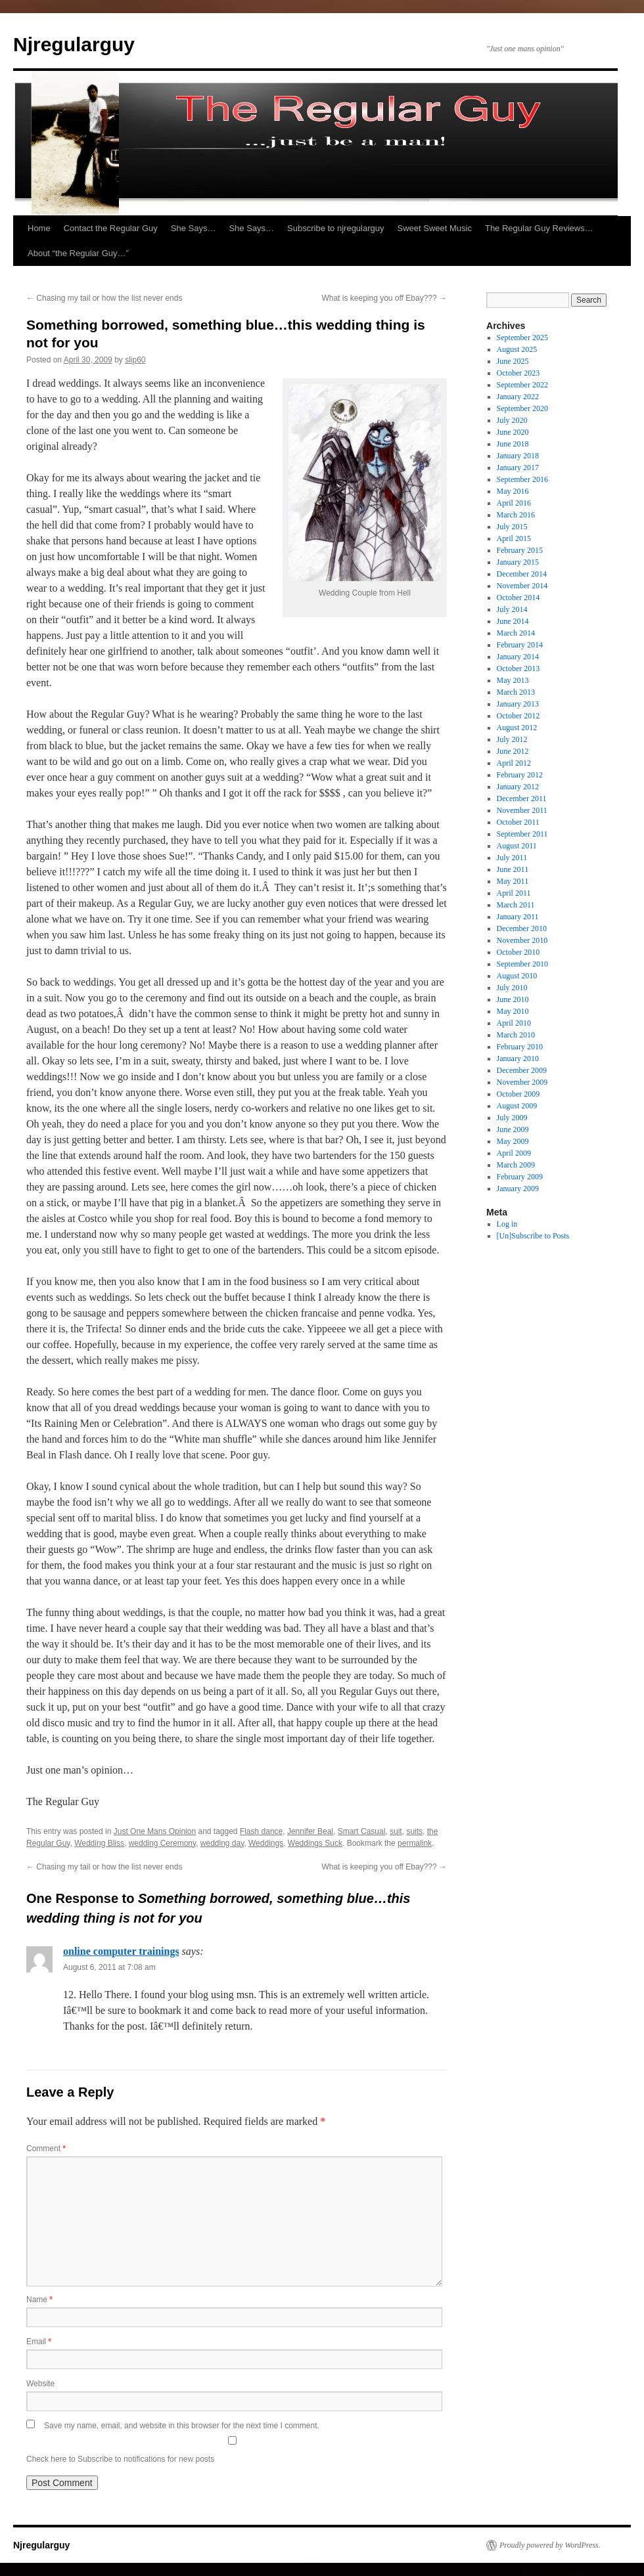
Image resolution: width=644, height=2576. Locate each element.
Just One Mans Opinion (155, 1831)
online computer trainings (121, 1951)
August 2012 (517, 727)
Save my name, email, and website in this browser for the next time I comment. (181, 2425)
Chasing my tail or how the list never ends (104, 298)
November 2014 (522, 585)
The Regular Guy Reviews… (539, 228)
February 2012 (520, 774)
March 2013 (516, 692)
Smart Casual (362, 1831)
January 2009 (518, 1188)
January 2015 (518, 562)
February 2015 (520, 550)
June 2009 (513, 1129)
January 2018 (518, 455)
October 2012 (518, 715)
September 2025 (522, 337)
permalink (415, 1843)
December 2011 (522, 798)
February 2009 (520, 1176)
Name (39, 2299)
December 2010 (522, 928)
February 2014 (520, 644)
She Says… (193, 228)
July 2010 (512, 987)
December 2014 (522, 574)
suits (414, 1831)
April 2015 (514, 538)
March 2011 (516, 904)
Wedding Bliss (99, 1843)
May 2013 (513, 680)
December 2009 (522, 1070)
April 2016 (514, 503)
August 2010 (517, 975)
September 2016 (522, 479)
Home (39, 228)
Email (38, 2341)
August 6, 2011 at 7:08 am (109, 1967)
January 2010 (518, 1058)
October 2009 (518, 1094)
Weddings (265, 1843)
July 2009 (512, 1117)
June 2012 (513, 751)
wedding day (222, 1843)
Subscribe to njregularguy (335, 228)
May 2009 (513, 1141)
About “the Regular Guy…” (78, 253)
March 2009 (516, 1164)
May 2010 (513, 1011)
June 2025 (513, 361)
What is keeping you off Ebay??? (384, 298)
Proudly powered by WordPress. (550, 2545)
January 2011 (518, 916)
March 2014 (516, 633)
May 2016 (513, 491)
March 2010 (516, 1034)
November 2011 (522, 810)
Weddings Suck (315, 1843)
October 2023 (518, 373)
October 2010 (518, 952)
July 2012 (512, 739)
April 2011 (514, 893)
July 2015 (512, 526)
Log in (507, 1224)
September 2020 (522, 408)
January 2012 (518, 786)
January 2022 (518, 396)
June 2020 (513, 432)
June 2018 (513, 443)
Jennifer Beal (310, 1831)
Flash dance (261, 1831)
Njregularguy (74, 44)
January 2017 (518, 467)
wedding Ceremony (162, 1843)
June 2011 (513, 869)
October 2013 (518, 668)
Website (40, 2383)
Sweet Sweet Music (435, 228)
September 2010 (522, 964)
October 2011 (518, 822)
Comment (46, 2148)
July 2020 (512, 420)
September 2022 (522, 384)
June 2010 (513, 999)
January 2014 (518, 656)
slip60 (135, 359)
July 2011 (512, 857)
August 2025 (517, 349)
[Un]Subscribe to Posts (533, 1235)
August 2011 (517, 845)
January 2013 (518, 704)
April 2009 (514, 1153)
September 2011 (522, 834)
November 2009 (522, 1082)
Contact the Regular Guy (111, 228)
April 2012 (514, 763)
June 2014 (513, 621)
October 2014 (518, 597)
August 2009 (517, 1105)
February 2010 (520, 1046)
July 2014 (512, 609)
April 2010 (514, 1023)
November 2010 (522, 940)
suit (396, 1831)
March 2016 (516, 514)
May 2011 (513, 881)
